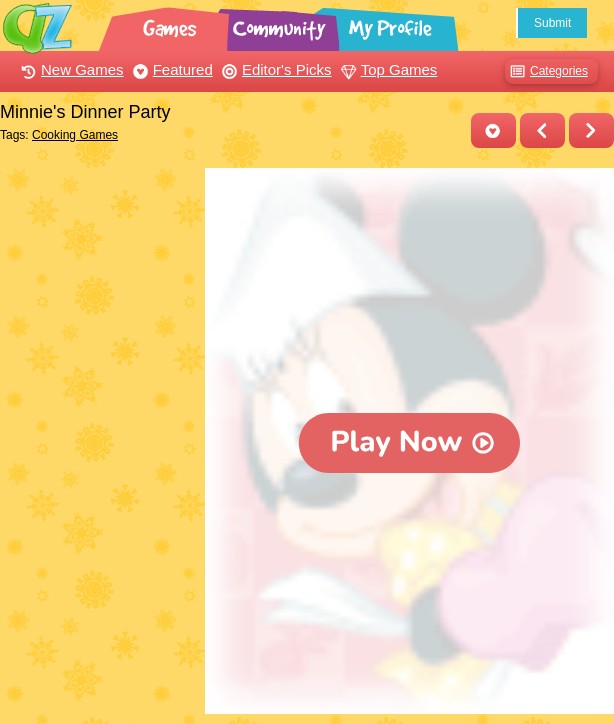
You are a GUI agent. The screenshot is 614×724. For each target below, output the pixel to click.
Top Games (387, 69)
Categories (546, 71)
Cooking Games (75, 135)
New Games (70, 69)
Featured (170, 69)
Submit (552, 23)
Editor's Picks (274, 69)
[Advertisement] (97, 243)
